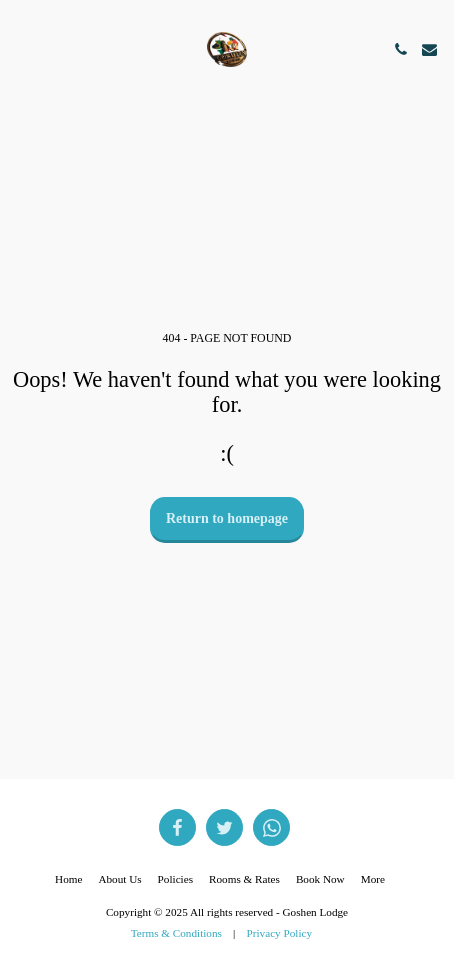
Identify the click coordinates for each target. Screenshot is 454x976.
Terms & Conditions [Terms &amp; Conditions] (176, 933)
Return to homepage (227, 518)
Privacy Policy (280, 933)
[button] (22, 49)
